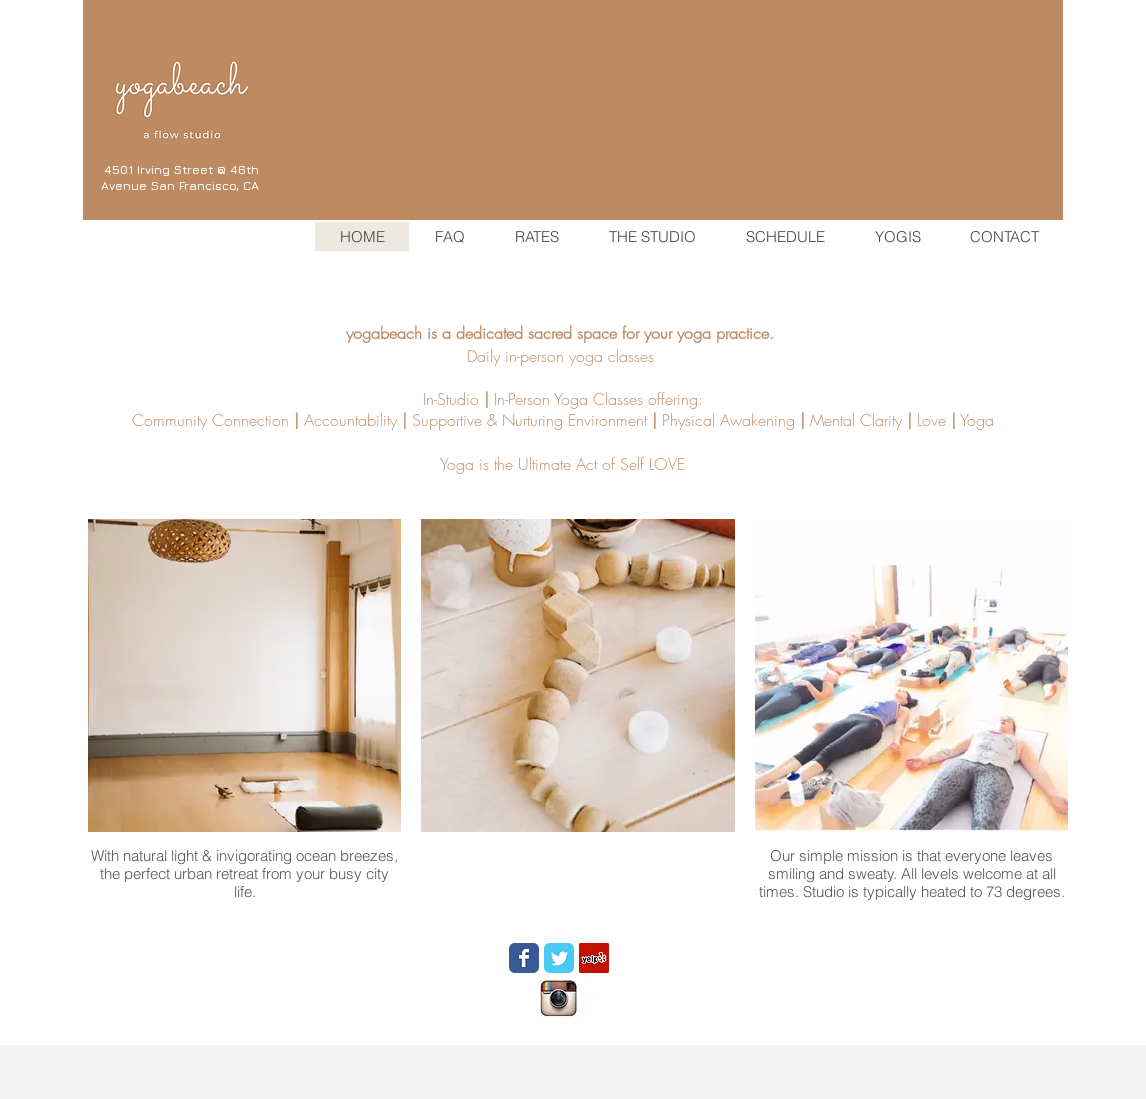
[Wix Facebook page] (524, 958)
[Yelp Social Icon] (594, 958)
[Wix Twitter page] (559, 958)
